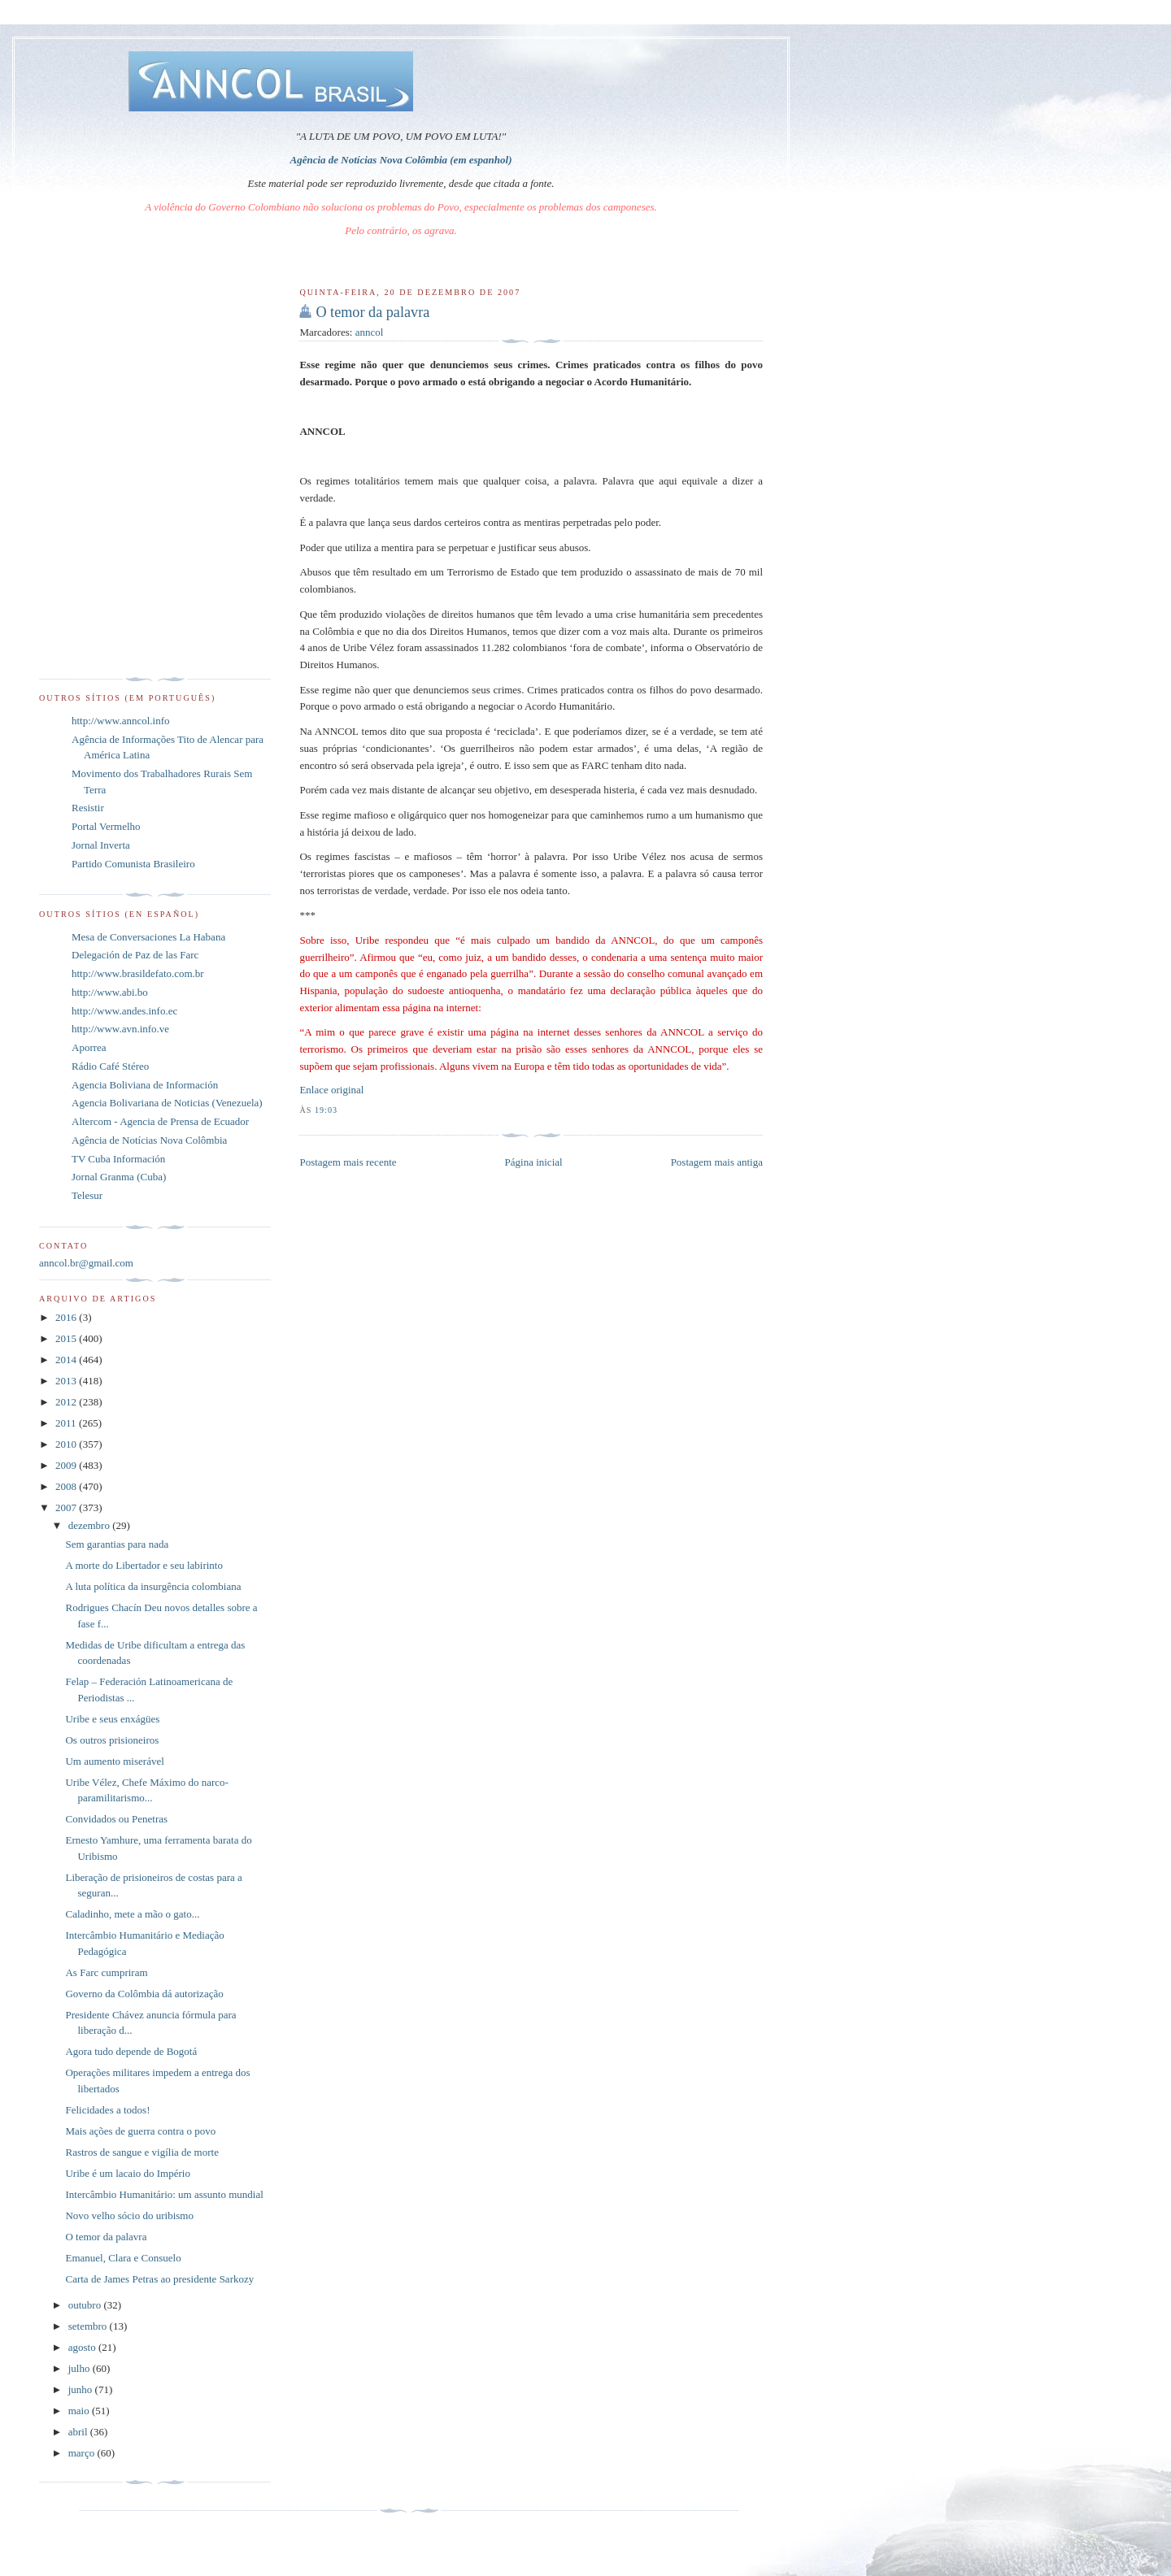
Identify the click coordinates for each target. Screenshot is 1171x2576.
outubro (86, 2305)
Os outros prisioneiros (112, 1740)
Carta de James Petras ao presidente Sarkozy (159, 2279)
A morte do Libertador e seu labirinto (144, 1565)
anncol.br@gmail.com (86, 1263)
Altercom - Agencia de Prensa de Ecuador (160, 1121)
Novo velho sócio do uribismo (129, 2215)
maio (80, 2410)
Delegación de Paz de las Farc (135, 955)
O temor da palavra (372, 312)
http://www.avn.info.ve (120, 1029)
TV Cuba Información (118, 1159)
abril (79, 2432)
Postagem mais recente (347, 1162)
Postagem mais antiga (717, 1162)
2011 (67, 1423)
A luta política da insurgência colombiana (153, 1586)
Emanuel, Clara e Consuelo (123, 2258)
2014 (67, 1359)
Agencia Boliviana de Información (145, 1085)
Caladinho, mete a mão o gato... (132, 1914)
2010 (67, 1444)
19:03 (326, 1110)
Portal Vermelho (106, 826)
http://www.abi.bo (110, 992)
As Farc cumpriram (106, 1972)
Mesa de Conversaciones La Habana (148, 937)
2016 (67, 1317)
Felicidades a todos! (107, 2110)
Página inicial (534, 1162)
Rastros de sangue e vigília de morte (141, 2152)
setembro (89, 2326)
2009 (67, 1465)
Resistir (88, 807)
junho (81, 2389)
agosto (83, 2347)
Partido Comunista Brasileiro (133, 864)
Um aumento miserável (114, 1761)
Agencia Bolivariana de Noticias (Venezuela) (167, 1103)
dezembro (90, 1525)
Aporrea (89, 1047)
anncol (369, 332)
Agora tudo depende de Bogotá (131, 2051)
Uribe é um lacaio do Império (127, 2173)
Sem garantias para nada (116, 1544)
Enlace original (331, 1090)
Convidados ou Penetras (116, 1819)
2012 (67, 1402)
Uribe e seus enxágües (112, 1719)
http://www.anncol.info (120, 721)
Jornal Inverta (101, 845)
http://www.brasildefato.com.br (138, 973)
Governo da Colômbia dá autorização (144, 1993)
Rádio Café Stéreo (110, 1066)
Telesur (87, 1195)
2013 (67, 1381)
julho (80, 2368)
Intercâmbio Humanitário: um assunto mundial (164, 2194)
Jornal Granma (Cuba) (119, 1177)
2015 (67, 1338)
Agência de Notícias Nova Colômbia (149, 1140)
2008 (67, 1486)
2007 (67, 1507)
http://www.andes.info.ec (124, 1011)
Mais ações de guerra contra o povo (140, 2131)
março (83, 2453)
